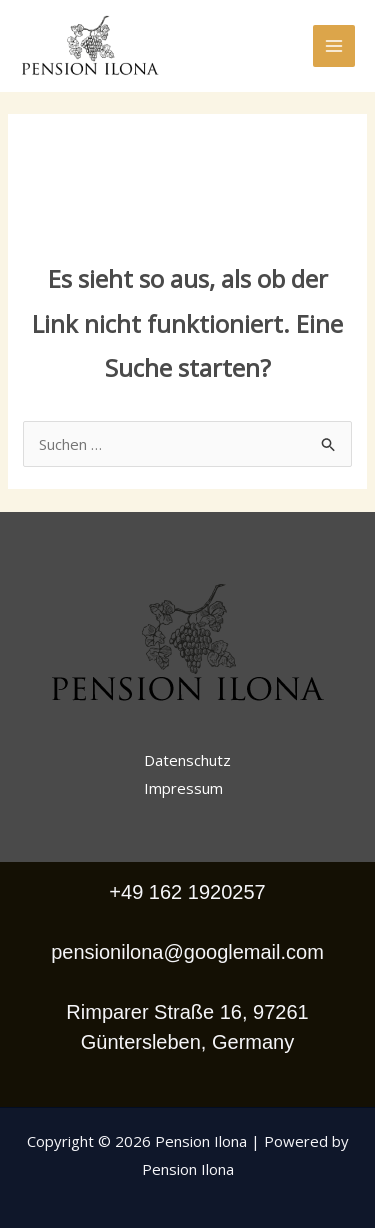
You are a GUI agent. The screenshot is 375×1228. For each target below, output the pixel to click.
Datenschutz (187, 760)
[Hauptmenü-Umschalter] (334, 46)
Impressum (183, 788)
